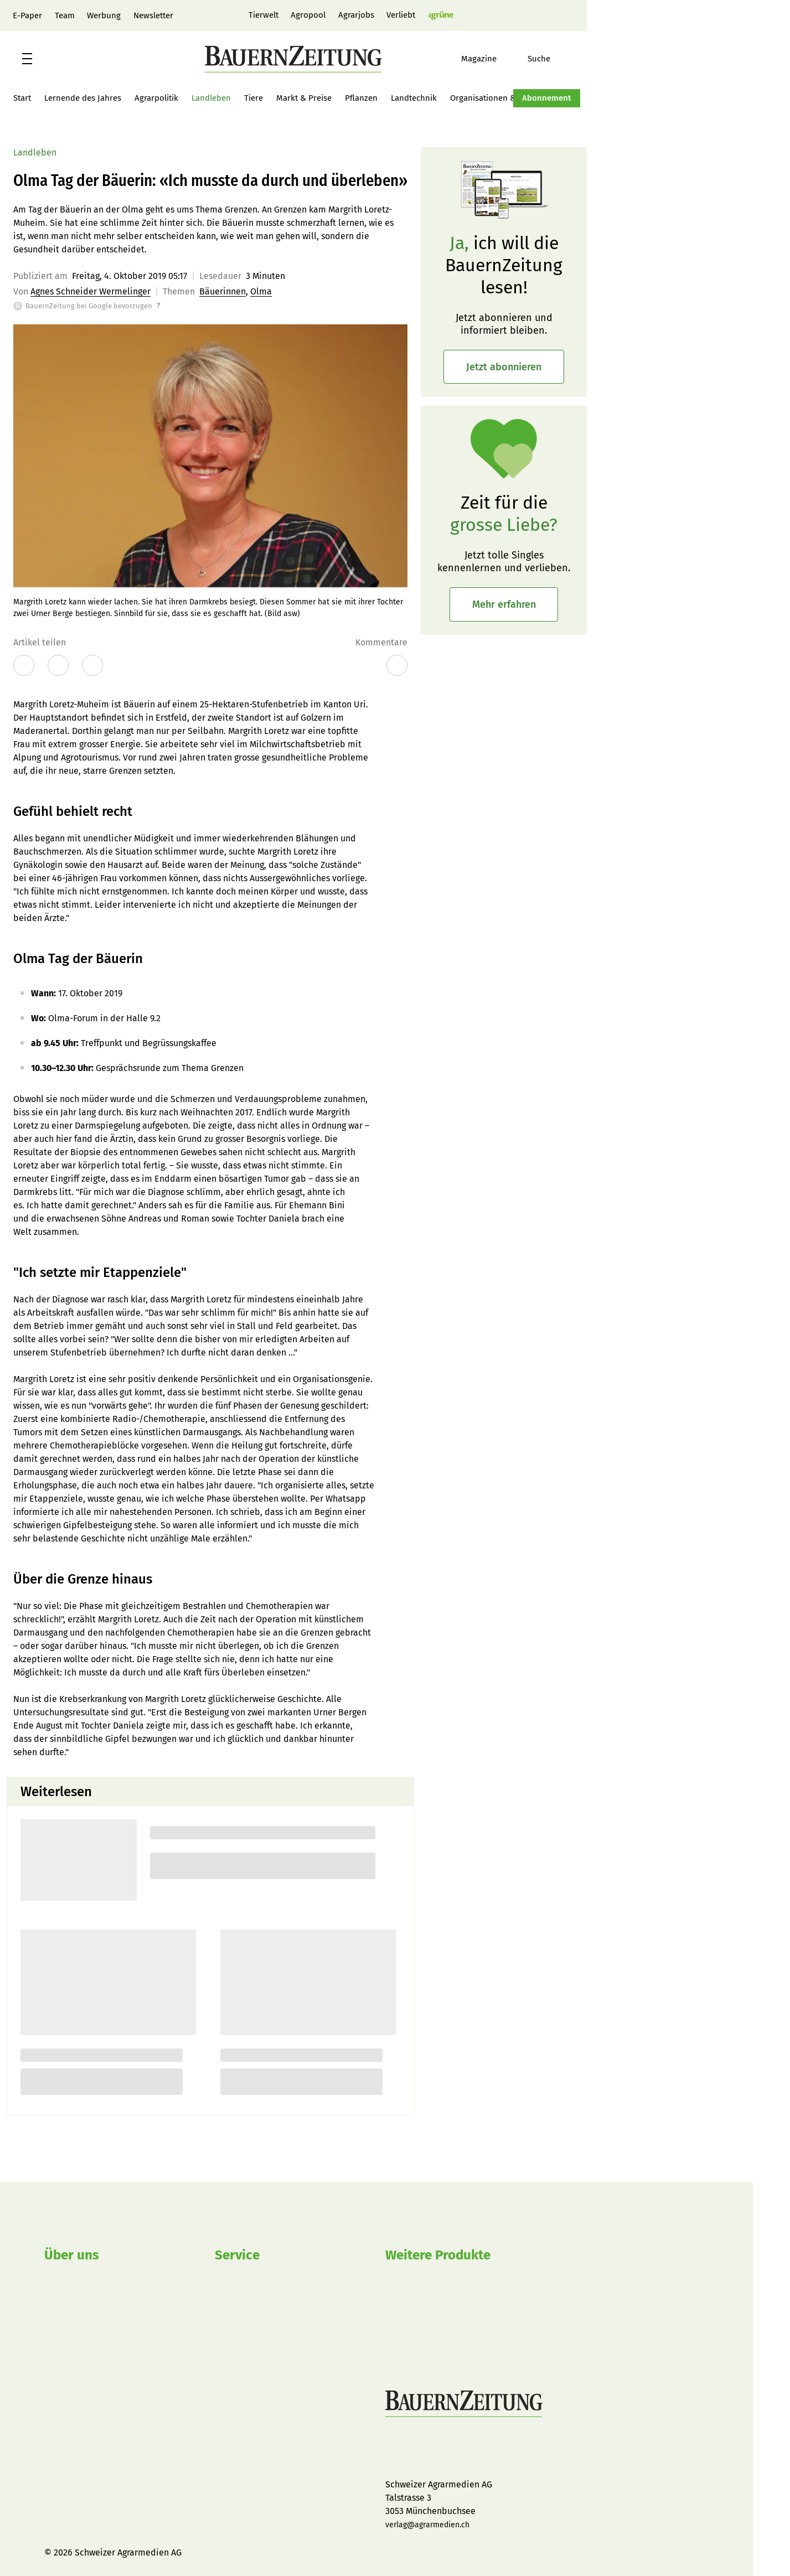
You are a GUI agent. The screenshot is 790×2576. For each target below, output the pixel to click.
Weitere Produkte (437, 2255)
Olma (261, 291)
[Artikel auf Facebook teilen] (23, 665)
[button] (27, 58)
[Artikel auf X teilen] (58, 665)
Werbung (104, 15)
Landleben (211, 98)
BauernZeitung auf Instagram (418, 2449)
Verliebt (400, 15)
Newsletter (153, 15)
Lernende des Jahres (82, 98)
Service (237, 2255)
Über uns (71, 2255)
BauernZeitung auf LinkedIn (471, 2449)
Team (65, 15)
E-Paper (27, 15)
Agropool (308, 15)
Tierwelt (263, 15)
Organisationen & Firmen (497, 98)
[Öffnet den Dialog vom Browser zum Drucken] (92, 665)
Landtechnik (414, 98)
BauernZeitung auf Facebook (392, 2449)
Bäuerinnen (222, 291)
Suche (539, 59)
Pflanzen (361, 98)
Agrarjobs (356, 15)
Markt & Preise (304, 98)
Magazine (479, 59)
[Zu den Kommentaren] (396, 665)
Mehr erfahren (504, 604)
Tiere (253, 98)
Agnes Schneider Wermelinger (90, 291)
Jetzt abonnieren (503, 367)
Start (22, 98)
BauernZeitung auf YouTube (445, 2449)
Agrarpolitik (156, 98)
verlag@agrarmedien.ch (427, 2525)
